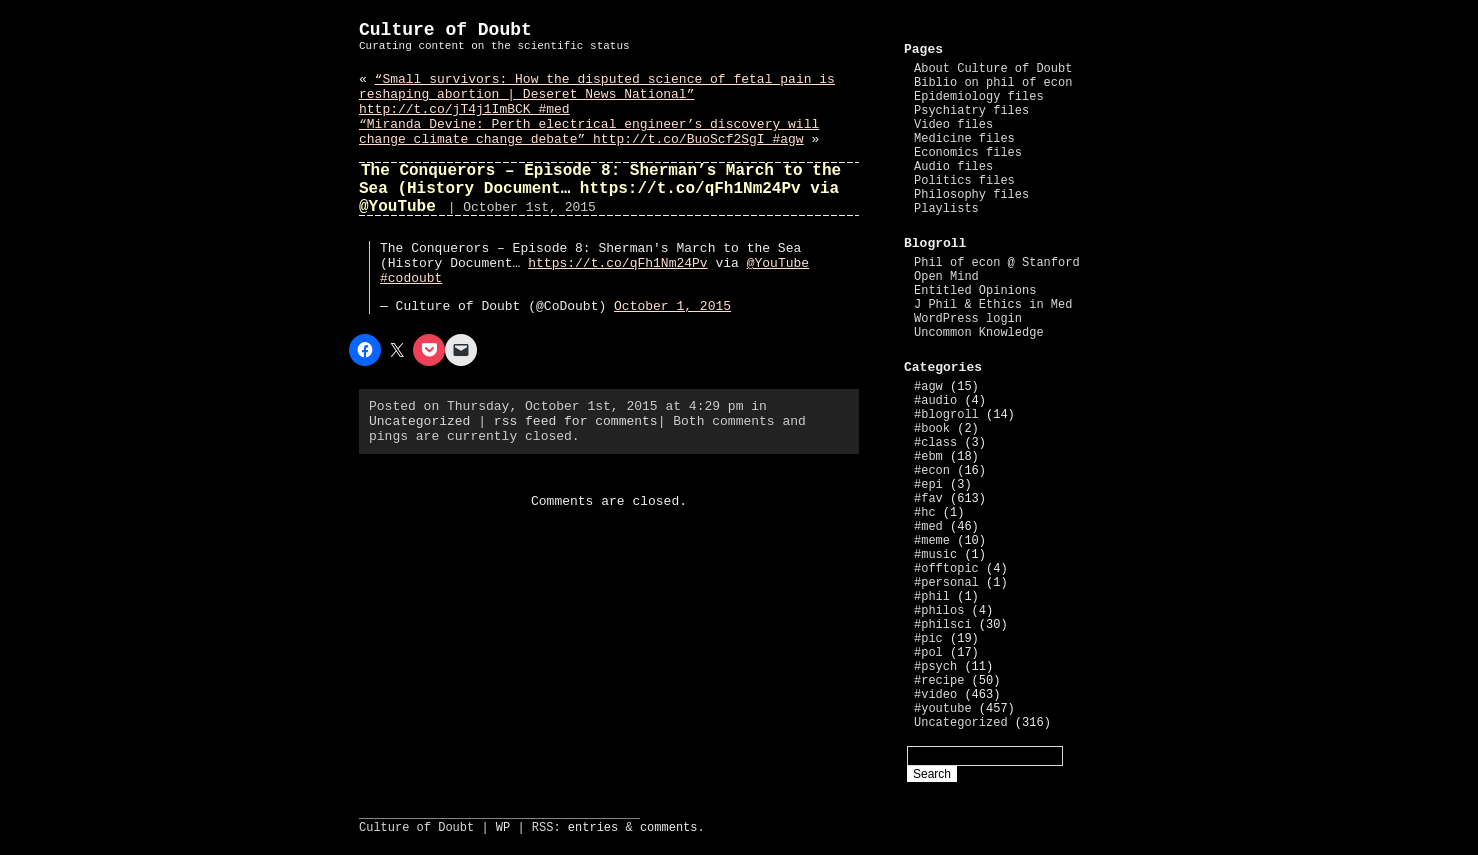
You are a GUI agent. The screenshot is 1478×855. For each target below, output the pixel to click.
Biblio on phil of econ (993, 83)
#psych (935, 667)
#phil (932, 597)
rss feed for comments (576, 421)
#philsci (943, 625)
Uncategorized (419, 421)
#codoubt (411, 278)
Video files (953, 125)
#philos (939, 611)
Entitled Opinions (975, 291)
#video (935, 695)
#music (935, 555)
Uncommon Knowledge (979, 333)
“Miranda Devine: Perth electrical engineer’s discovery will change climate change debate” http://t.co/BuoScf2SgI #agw (589, 132)
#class (935, 443)
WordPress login (968, 319)
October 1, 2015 (672, 306)
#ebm (928, 457)
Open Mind (946, 277)
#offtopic (946, 569)
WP (503, 828)
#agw (928, 387)
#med (928, 527)
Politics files (964, 181)
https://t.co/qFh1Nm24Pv (617, 263)
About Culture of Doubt (993, 69)
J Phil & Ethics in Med (993, 305)
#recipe (939, 681)
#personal (946, 583)
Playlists (946, 209)
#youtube (943, 709)
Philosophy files (971, 195)
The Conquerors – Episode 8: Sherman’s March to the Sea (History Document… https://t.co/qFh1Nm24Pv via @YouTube (600, 189)
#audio (935, 401)
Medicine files (964, 139)
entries (593, 828)
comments (669, 828)
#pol (928, 653)
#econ (932, 471)
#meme (932, 541)
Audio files (953, 167)
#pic (928, 639)
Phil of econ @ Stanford (997, 263)
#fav (928, 499)
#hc (925, 513)
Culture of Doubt (445, 30)
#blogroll (946, 415)
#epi (928, 485)
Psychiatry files (971, 111)
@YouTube (778, 263)
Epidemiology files (979, 97)
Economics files (968, 153)
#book (932, 429)
